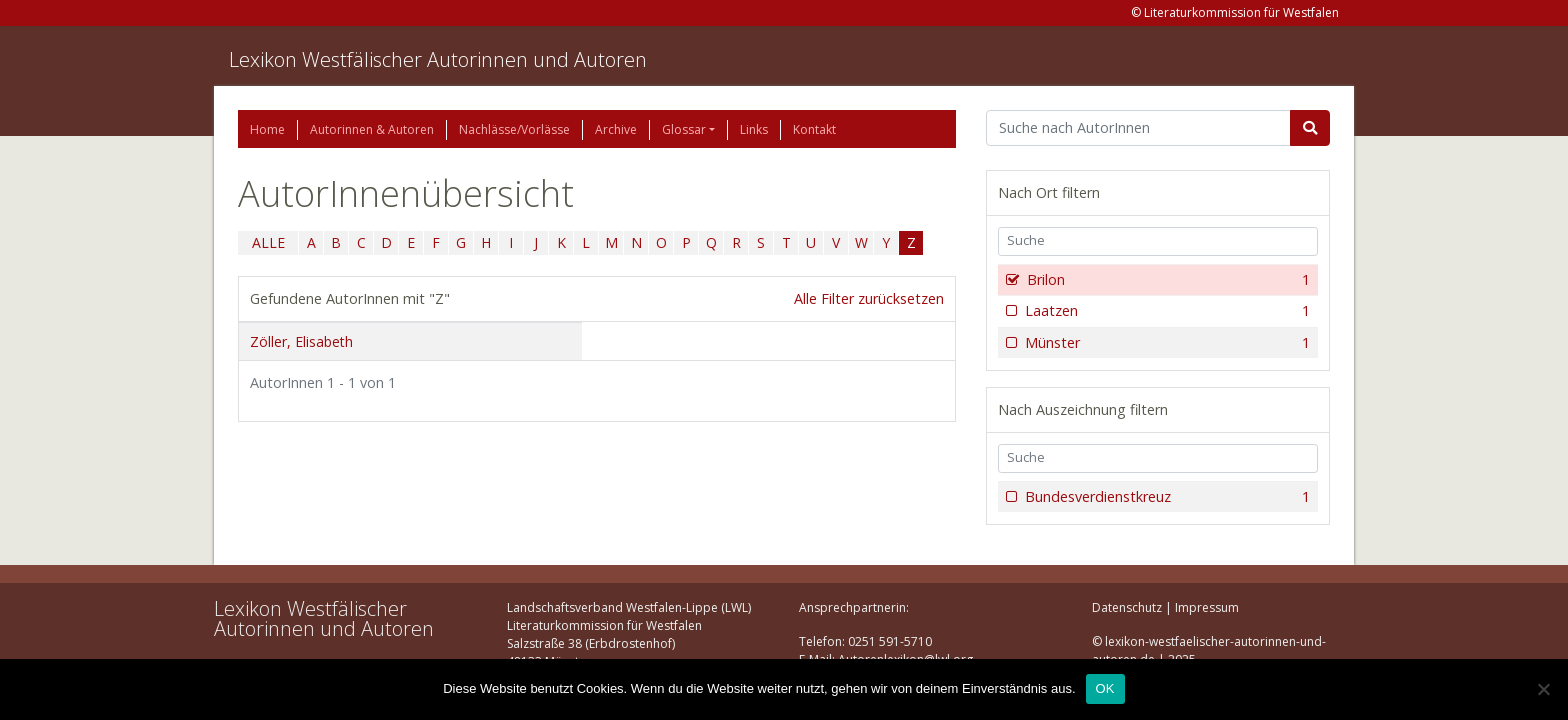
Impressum (1207, 607)
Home (267, 129)
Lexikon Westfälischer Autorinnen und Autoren (438, 59)
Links (754, 129)
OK (1105, 688)
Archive (616, 129)
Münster (1165, 343)
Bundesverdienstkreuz (1165, 497)
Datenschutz (1127, 607)
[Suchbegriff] (1138, 128)
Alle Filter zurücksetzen (869, 298)
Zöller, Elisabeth (301, 341)
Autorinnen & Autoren (372, 129)
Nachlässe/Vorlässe (514, 129)
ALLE (268, 242)
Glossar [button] (684, 129)
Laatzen (1165, 311)
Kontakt (814, 129)
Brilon (1166, 280)
